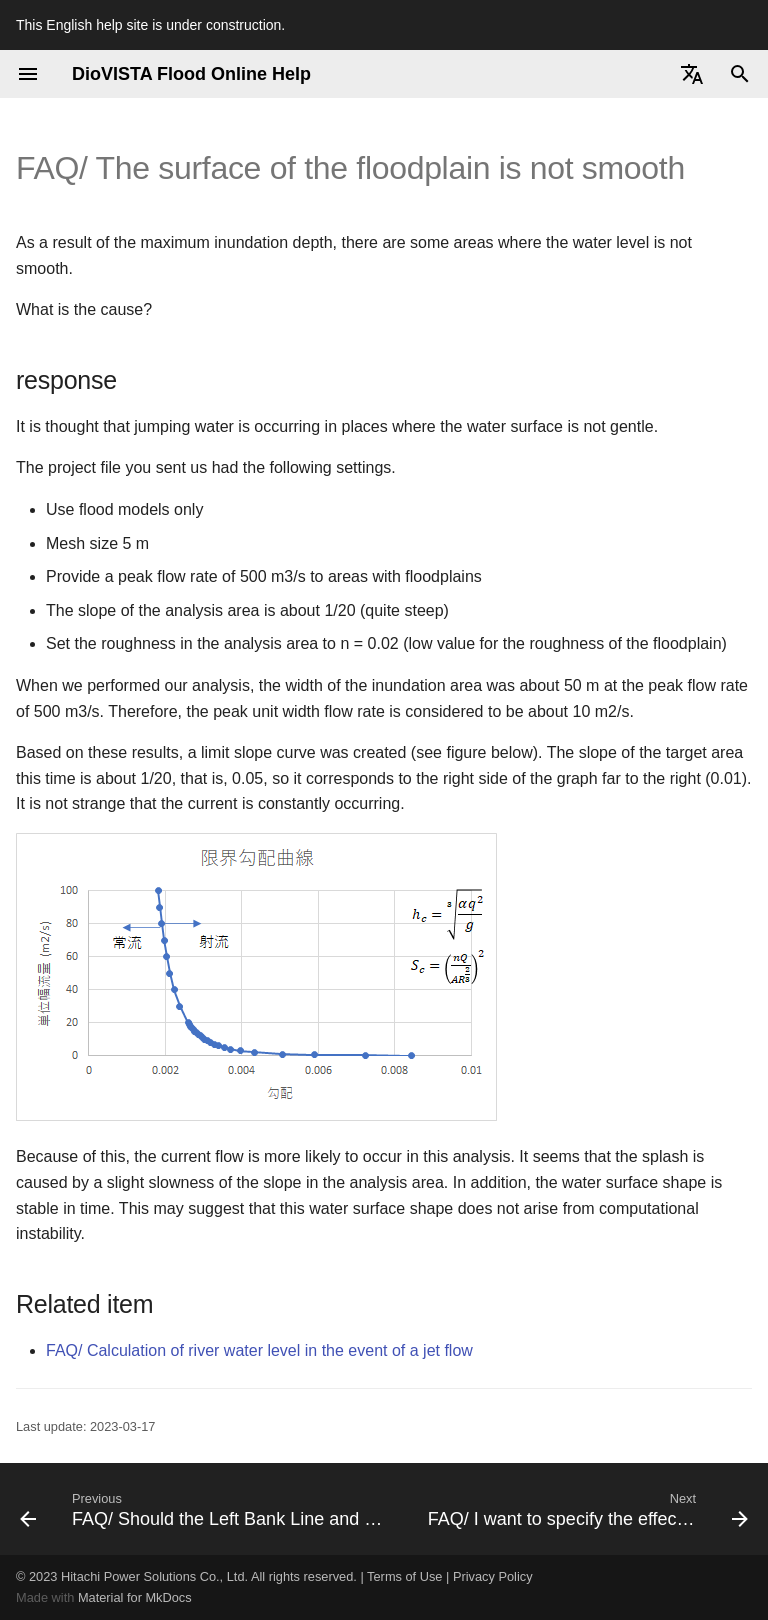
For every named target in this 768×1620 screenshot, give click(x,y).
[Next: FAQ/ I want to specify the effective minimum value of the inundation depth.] (586, 1509)
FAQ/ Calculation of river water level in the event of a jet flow (259, 1350)
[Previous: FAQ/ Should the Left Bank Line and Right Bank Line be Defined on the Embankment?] (206, 1509)
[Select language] (692, 74)
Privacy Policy (493, 1576)
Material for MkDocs (135, 1597)
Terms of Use (404, 1576)
